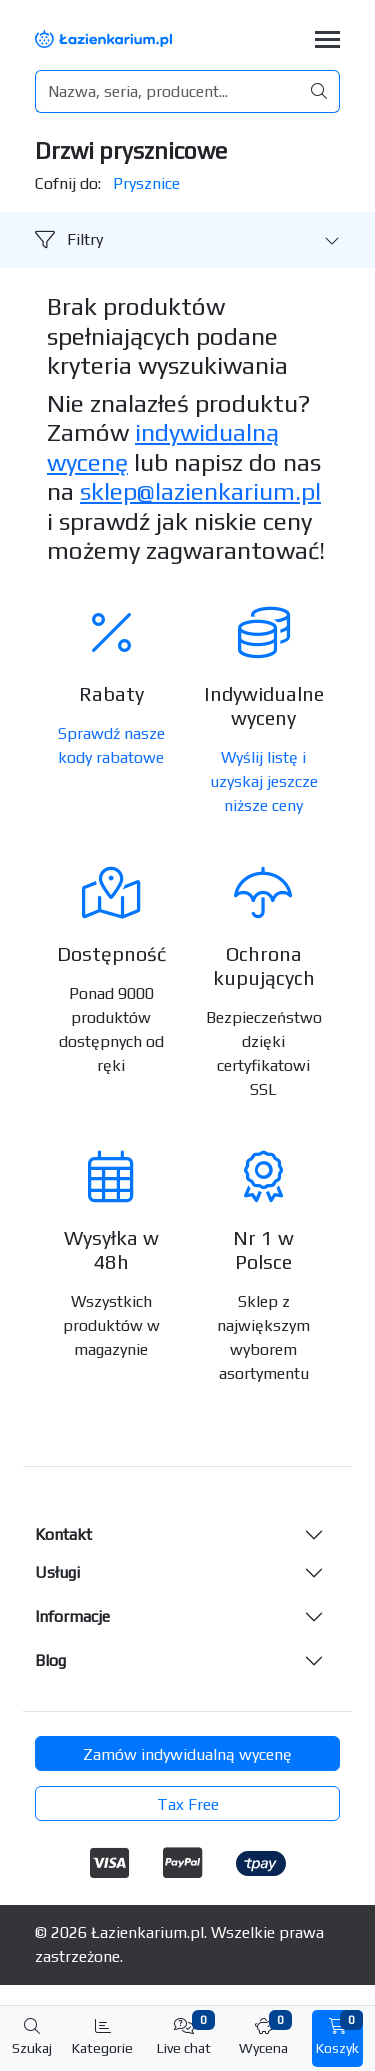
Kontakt (63, 1534)
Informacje (72, 1616)
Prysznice (146, 183)
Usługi (57, 1572)
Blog (50, 1660)
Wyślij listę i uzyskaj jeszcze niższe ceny (264, 781)
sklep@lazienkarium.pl (200, 491)
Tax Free (188, 1804)
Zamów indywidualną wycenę (187, 1754)
